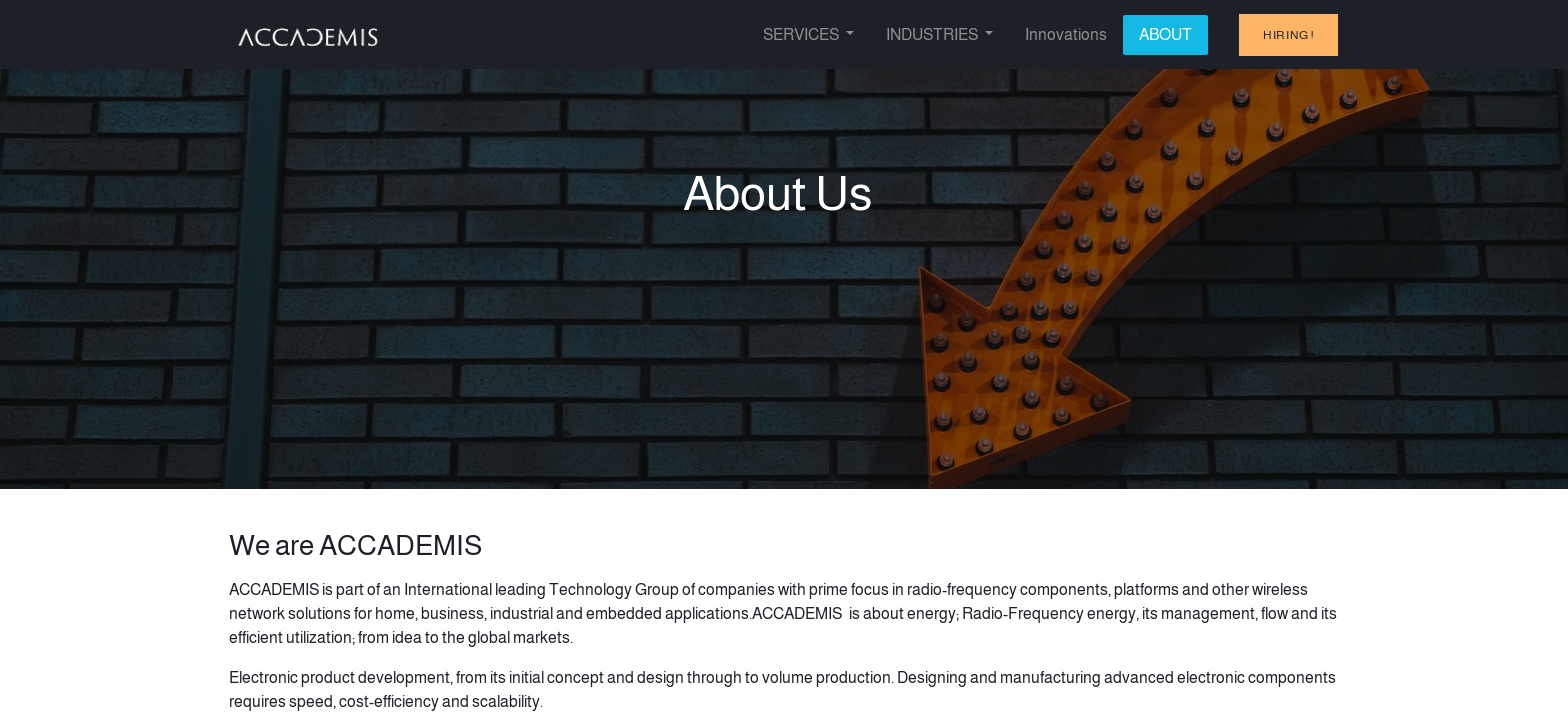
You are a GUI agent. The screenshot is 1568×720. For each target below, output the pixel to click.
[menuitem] (1066, 35)
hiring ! (1288, 35)
